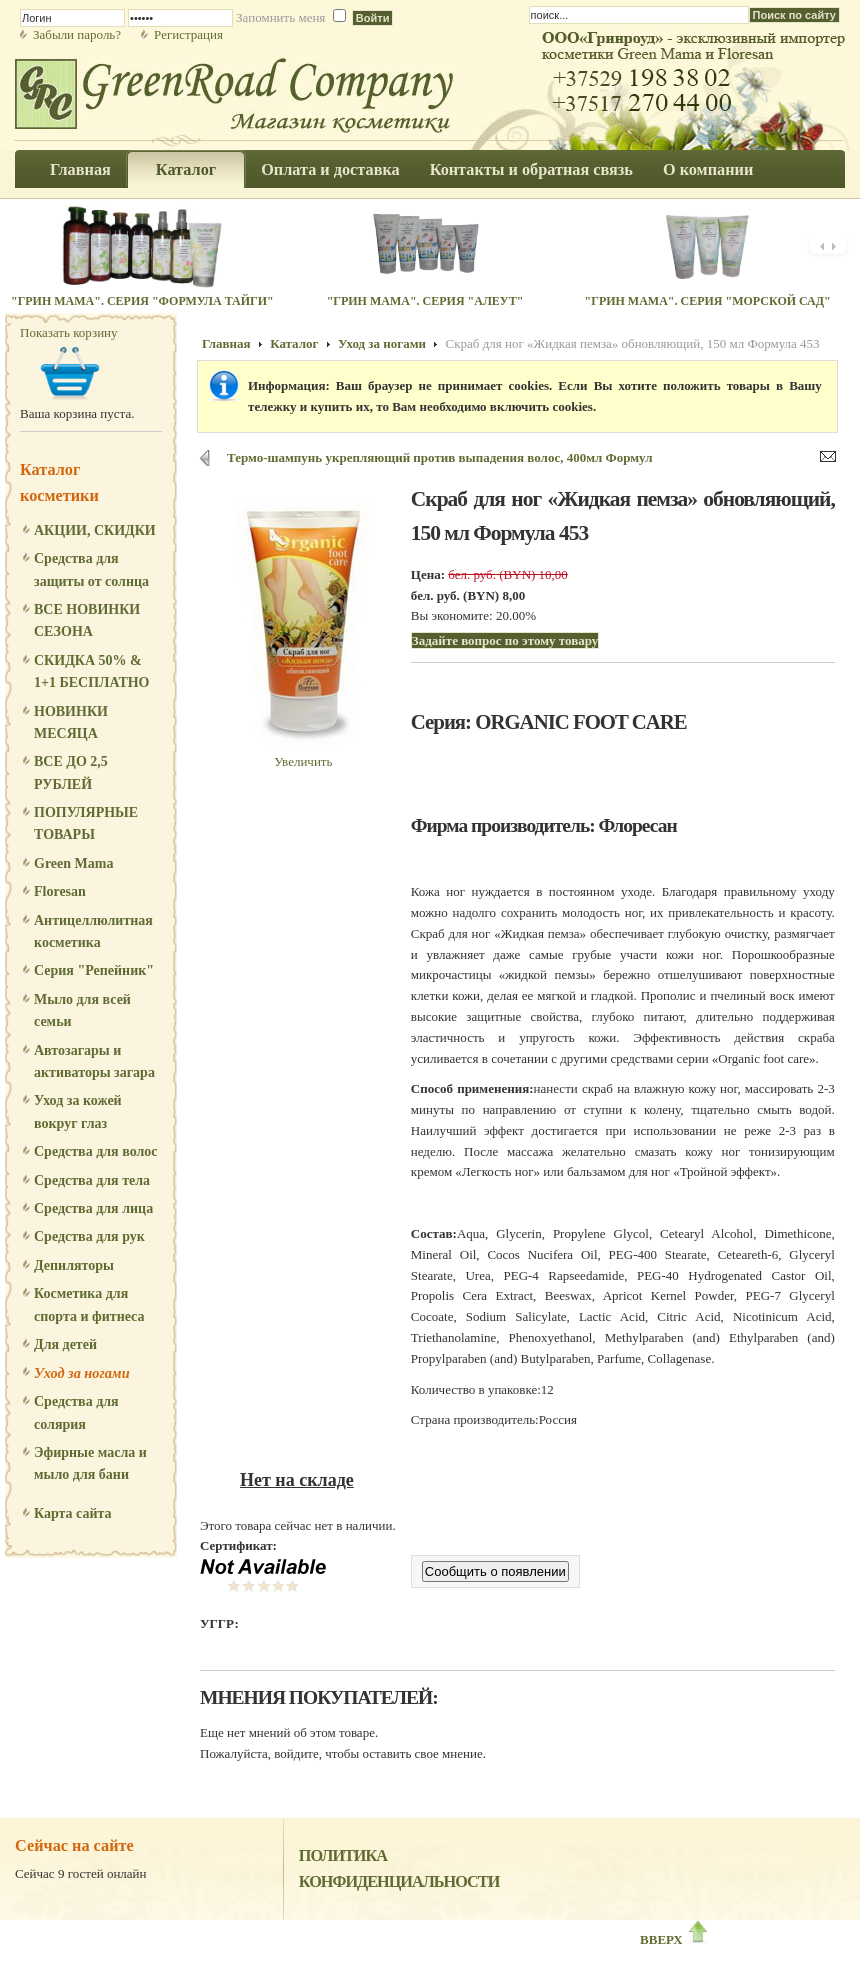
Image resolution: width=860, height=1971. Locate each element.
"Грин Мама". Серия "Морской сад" (708, 301)
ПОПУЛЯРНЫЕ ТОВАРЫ (86, 823)
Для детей (65, 1344)
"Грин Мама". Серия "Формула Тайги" (142, 301)
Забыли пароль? (77, 34)
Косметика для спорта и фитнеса (89, 1304)
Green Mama (73, 863)
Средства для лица (93, 1208)
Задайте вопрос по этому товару (505, 640)
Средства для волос (96, 1151)
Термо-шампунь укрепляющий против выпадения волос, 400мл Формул (440, 457)
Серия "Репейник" (94, 970)
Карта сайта (73, 1513)
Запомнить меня (280, 17)
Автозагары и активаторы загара (94, 1061)
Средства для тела (92, 1180)
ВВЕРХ (675, 1939)
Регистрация (188, 34)
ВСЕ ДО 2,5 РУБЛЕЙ (71, 772)
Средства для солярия (76, 1412)
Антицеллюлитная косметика (93, 931)
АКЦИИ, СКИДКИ (95, 530)
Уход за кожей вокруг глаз (78, 1111)
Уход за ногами (82, 1373)
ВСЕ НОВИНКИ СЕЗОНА (87, 620)
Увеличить (303, 754)
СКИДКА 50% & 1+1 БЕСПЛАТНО (92, 671)
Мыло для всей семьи (82, 1010)
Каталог (294, 343)
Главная (226, 343)
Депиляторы (74, 1265)
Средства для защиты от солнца (91, 569)
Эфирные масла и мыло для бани (90, 1463)
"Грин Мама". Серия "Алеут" (425, 301)
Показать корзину (69, 332)
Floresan (60, 891)
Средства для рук (89, 1236)
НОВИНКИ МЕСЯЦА (71, 722)
